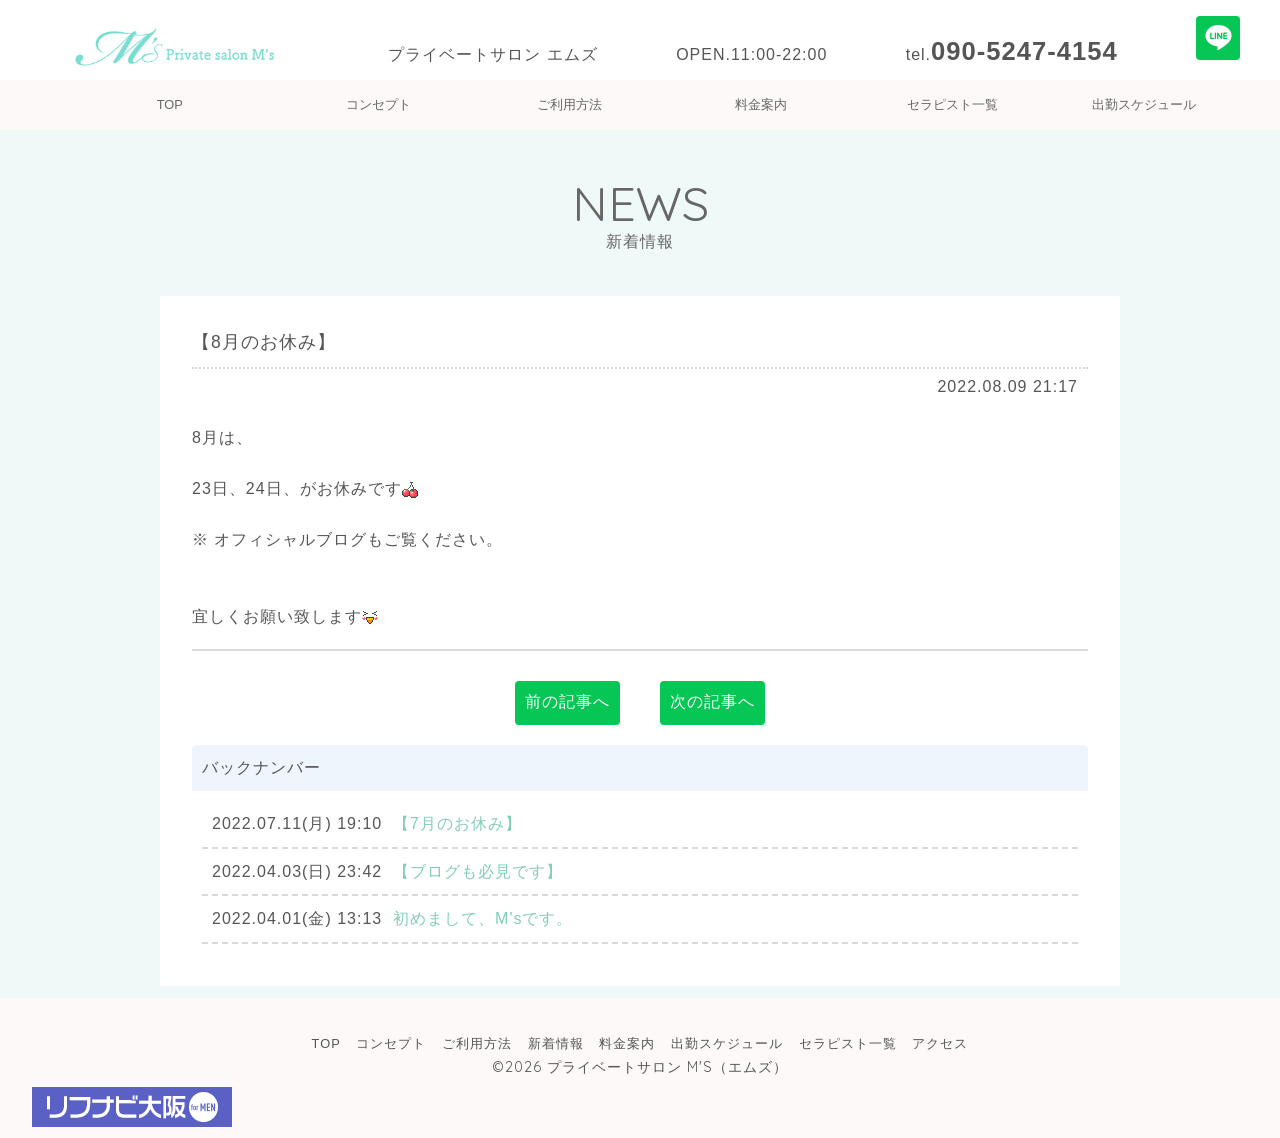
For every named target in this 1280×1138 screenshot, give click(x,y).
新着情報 (556, 1043)
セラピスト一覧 (952, 104)
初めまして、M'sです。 (483, 918)
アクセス (940, 1043)
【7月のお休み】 (457, 823)
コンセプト (378, 104)
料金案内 (761, 104)
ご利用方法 (569, 104)
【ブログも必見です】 (478, 871)
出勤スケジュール (1144, 104)
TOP (170, 104)
